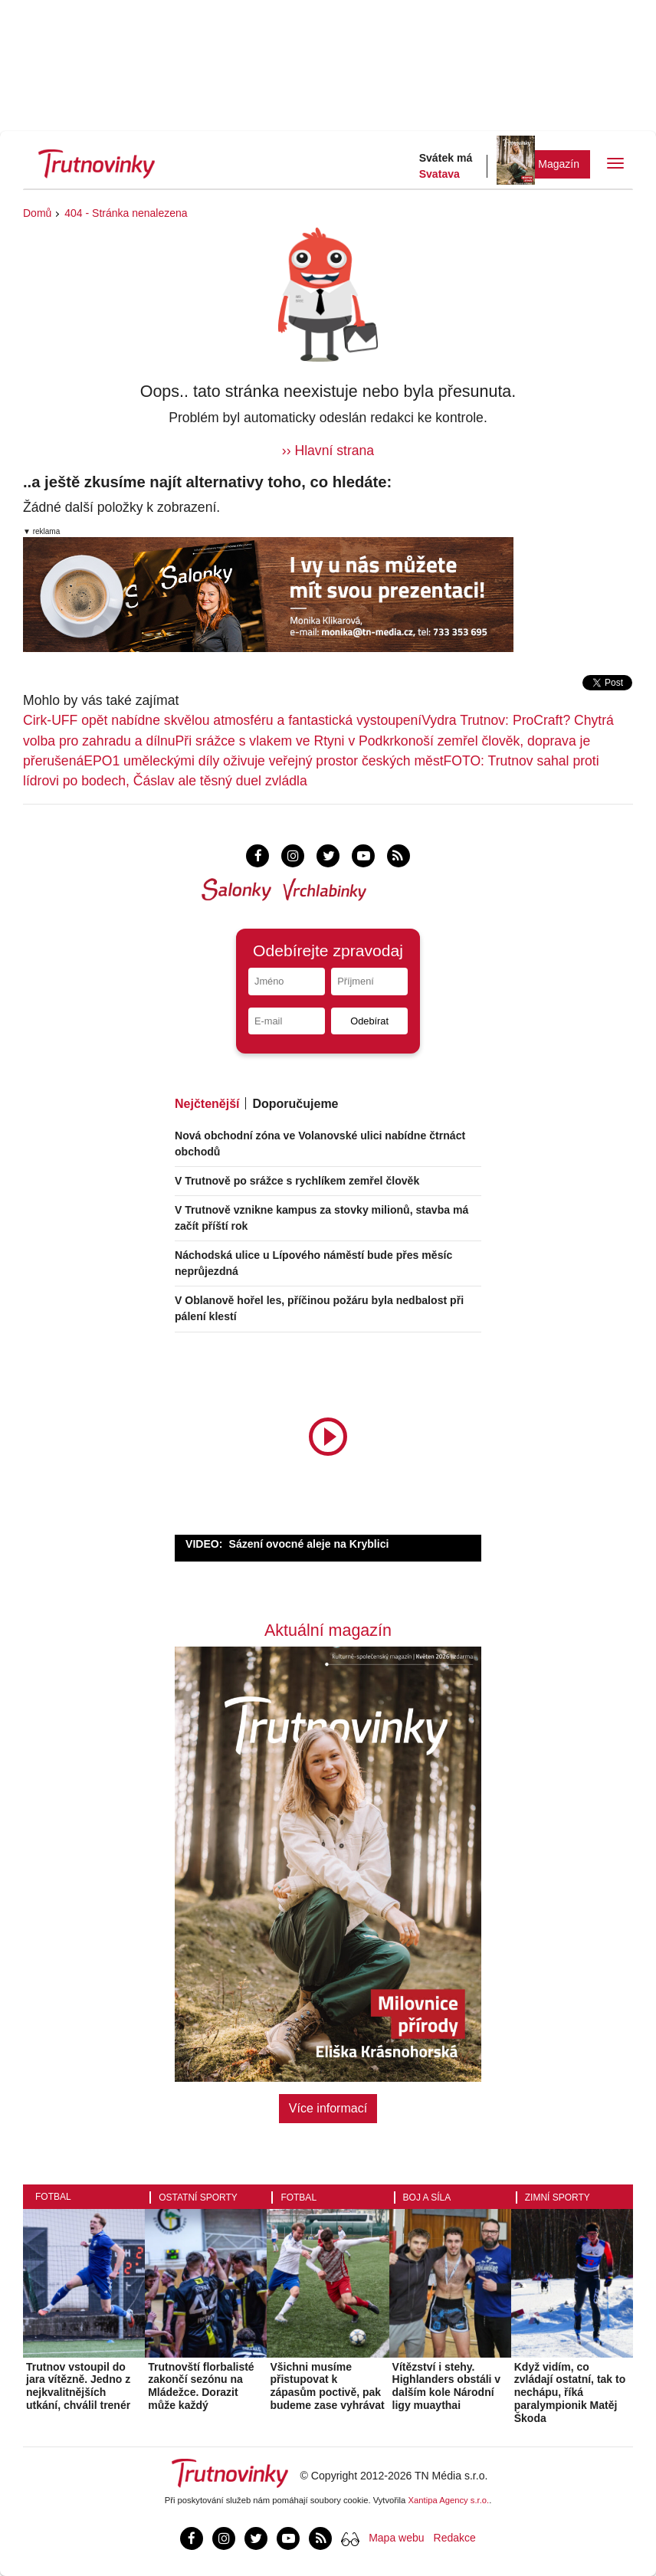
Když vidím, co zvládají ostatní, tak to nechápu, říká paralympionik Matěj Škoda (569, 2392)
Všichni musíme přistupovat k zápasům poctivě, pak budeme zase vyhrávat (327, 2386)
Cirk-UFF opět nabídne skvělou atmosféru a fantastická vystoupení (222, 720)
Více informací (328, 2108)
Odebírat (369, 1021)
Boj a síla (427, 2197)
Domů (37, 213)
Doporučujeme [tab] (295, 1103)
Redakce (455, 2538)
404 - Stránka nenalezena (125, 213)
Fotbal (53, 2196)
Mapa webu (396, 2538)
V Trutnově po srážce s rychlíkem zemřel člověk (297, 1181)
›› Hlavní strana (328, 450)
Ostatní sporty (198, 2197)
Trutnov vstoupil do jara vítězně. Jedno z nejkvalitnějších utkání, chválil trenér (78, 2386)
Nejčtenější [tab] (207, 1103)
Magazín (558, 164)
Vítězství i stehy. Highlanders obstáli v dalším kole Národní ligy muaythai (446, 2386)
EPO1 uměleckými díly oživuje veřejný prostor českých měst (263, 761)
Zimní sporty (557, 2197)
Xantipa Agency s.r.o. (449, 2500)
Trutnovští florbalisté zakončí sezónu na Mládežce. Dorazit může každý (201, 2386)
